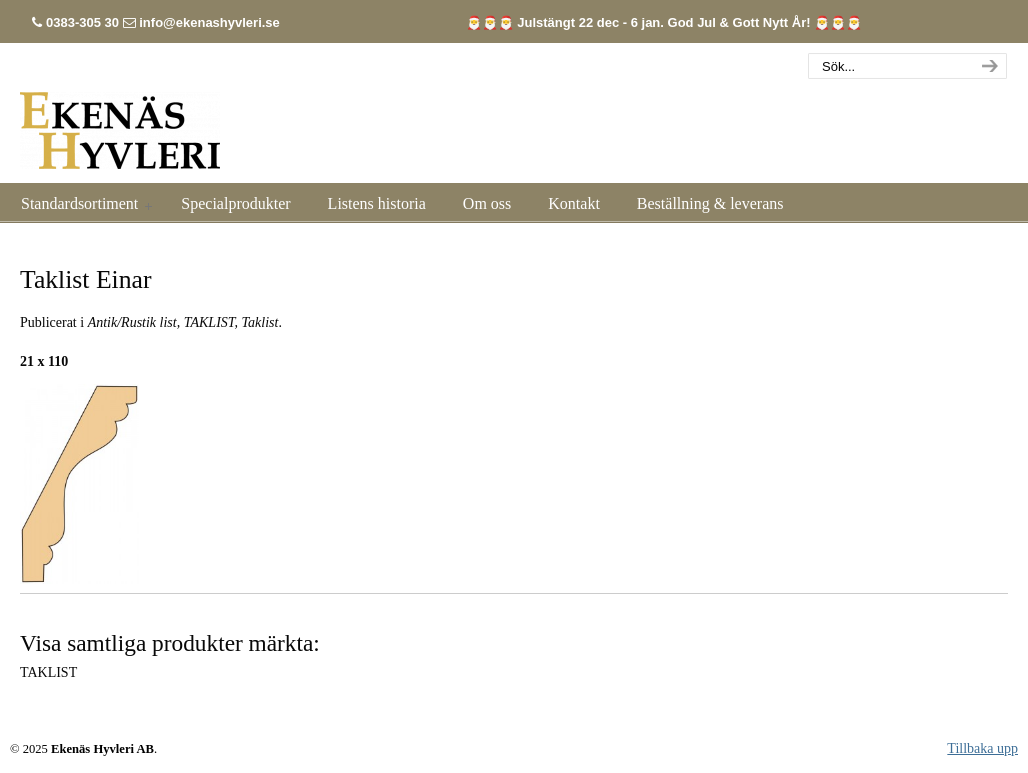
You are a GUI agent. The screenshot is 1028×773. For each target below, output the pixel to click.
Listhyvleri (120, 118)
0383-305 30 (82, 22)
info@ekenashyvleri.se (209, 22)
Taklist (260, 322)
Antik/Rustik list (132, 322)
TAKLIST (209, 322)
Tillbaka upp (982, 748)
